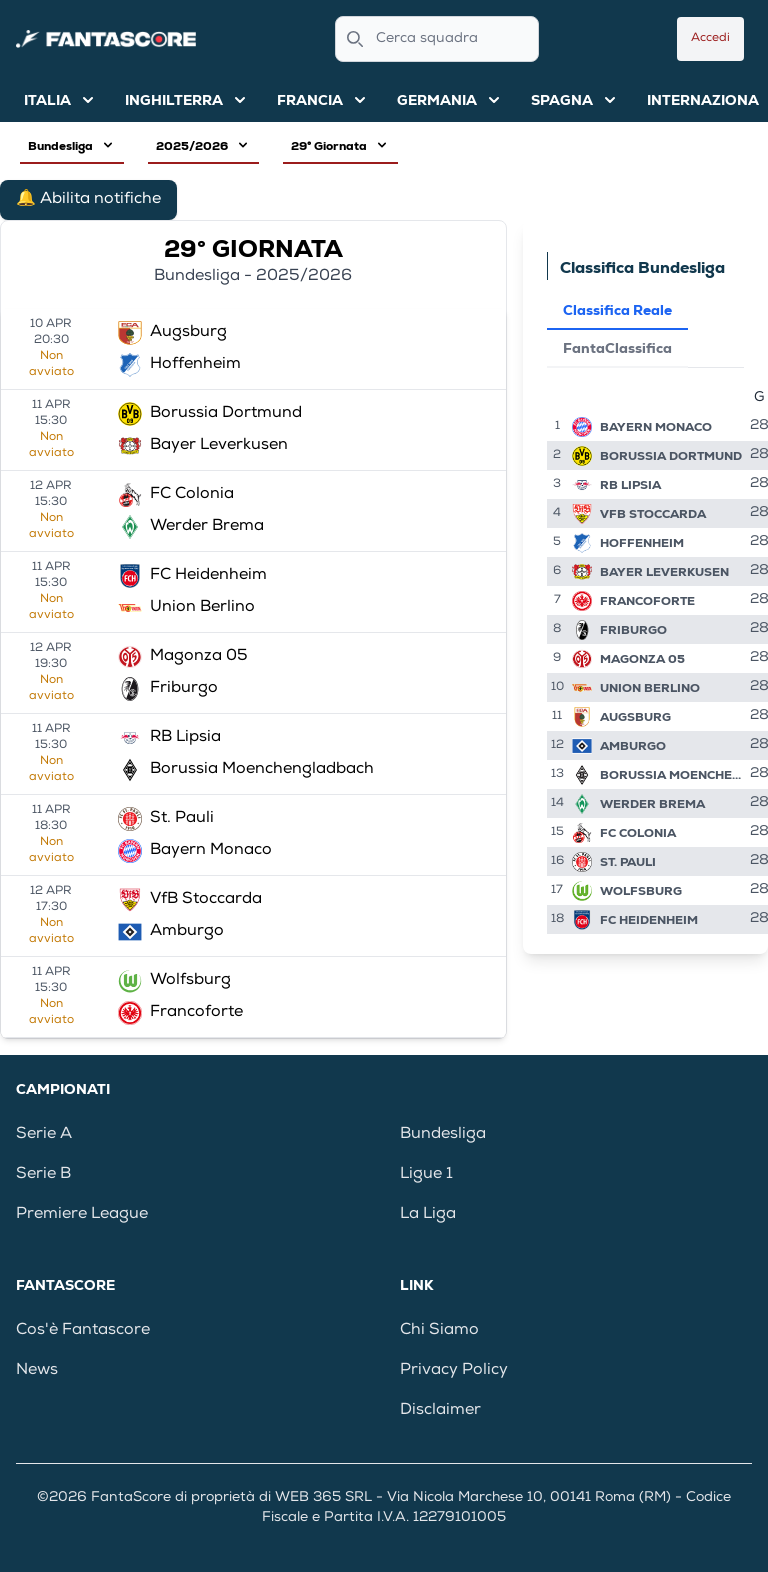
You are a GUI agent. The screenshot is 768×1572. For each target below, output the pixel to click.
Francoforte (647, 601)
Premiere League (82, 1215)
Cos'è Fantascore (83, 1331)
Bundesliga (443, 1135)
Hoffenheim (642, 543)
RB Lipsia (630, 485)
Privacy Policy (454, 1371)
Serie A (44, 1135)
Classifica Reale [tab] (617, 310)
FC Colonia (638, 833)
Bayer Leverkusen (664, 572)
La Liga (428, 1215)
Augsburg (635, 717)
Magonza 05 (642, 659)
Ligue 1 (426, 1175)
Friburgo (633, 630)
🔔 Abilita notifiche (88, 200)
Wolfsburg (641, 891)
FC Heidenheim (649, 920)
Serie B (43, 1175)
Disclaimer (440, 1411)
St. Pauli (628, 862)
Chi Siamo (439, 1331)
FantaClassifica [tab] (617, 348)
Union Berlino (650, 688)
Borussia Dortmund (671, 456)
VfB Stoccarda (653, 514)
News (37, 1371)
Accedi (710, 39)
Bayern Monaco (656, 427)
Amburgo (633, 746)
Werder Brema (652, 804)
